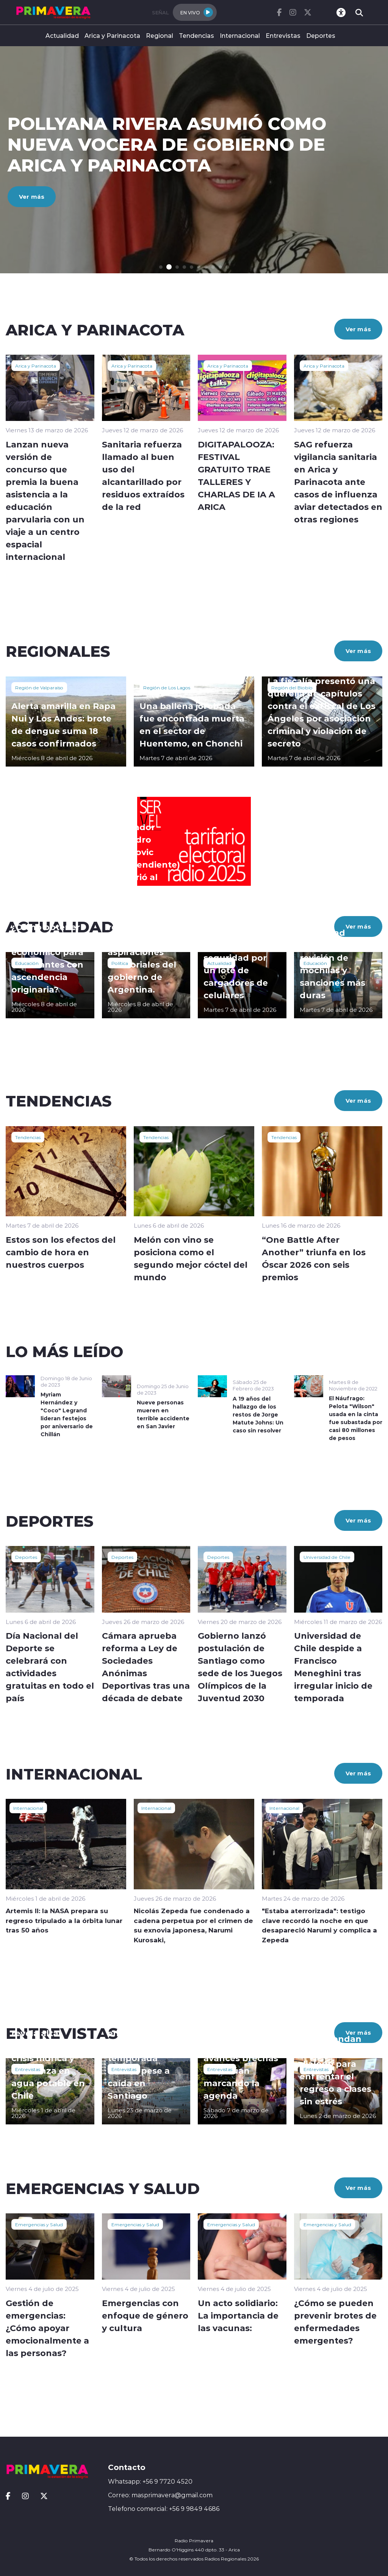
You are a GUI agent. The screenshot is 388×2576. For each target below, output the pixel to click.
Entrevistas (283, 35)
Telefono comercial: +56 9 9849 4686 (163, 2509)
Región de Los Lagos (166, 687)
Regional (159, 35)
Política (119, 963)
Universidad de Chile (327, 1557)
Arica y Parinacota (112, 35)
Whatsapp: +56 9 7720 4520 (150, 2481)
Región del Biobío (292, 687)
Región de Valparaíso (39, 687)
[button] (161, 267)
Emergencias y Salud (39, 2224)
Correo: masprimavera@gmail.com (160, 2495)
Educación (27, 963)
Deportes (320, 35)
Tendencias (196, 35)
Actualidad (62, 35)
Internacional (240, 35)
